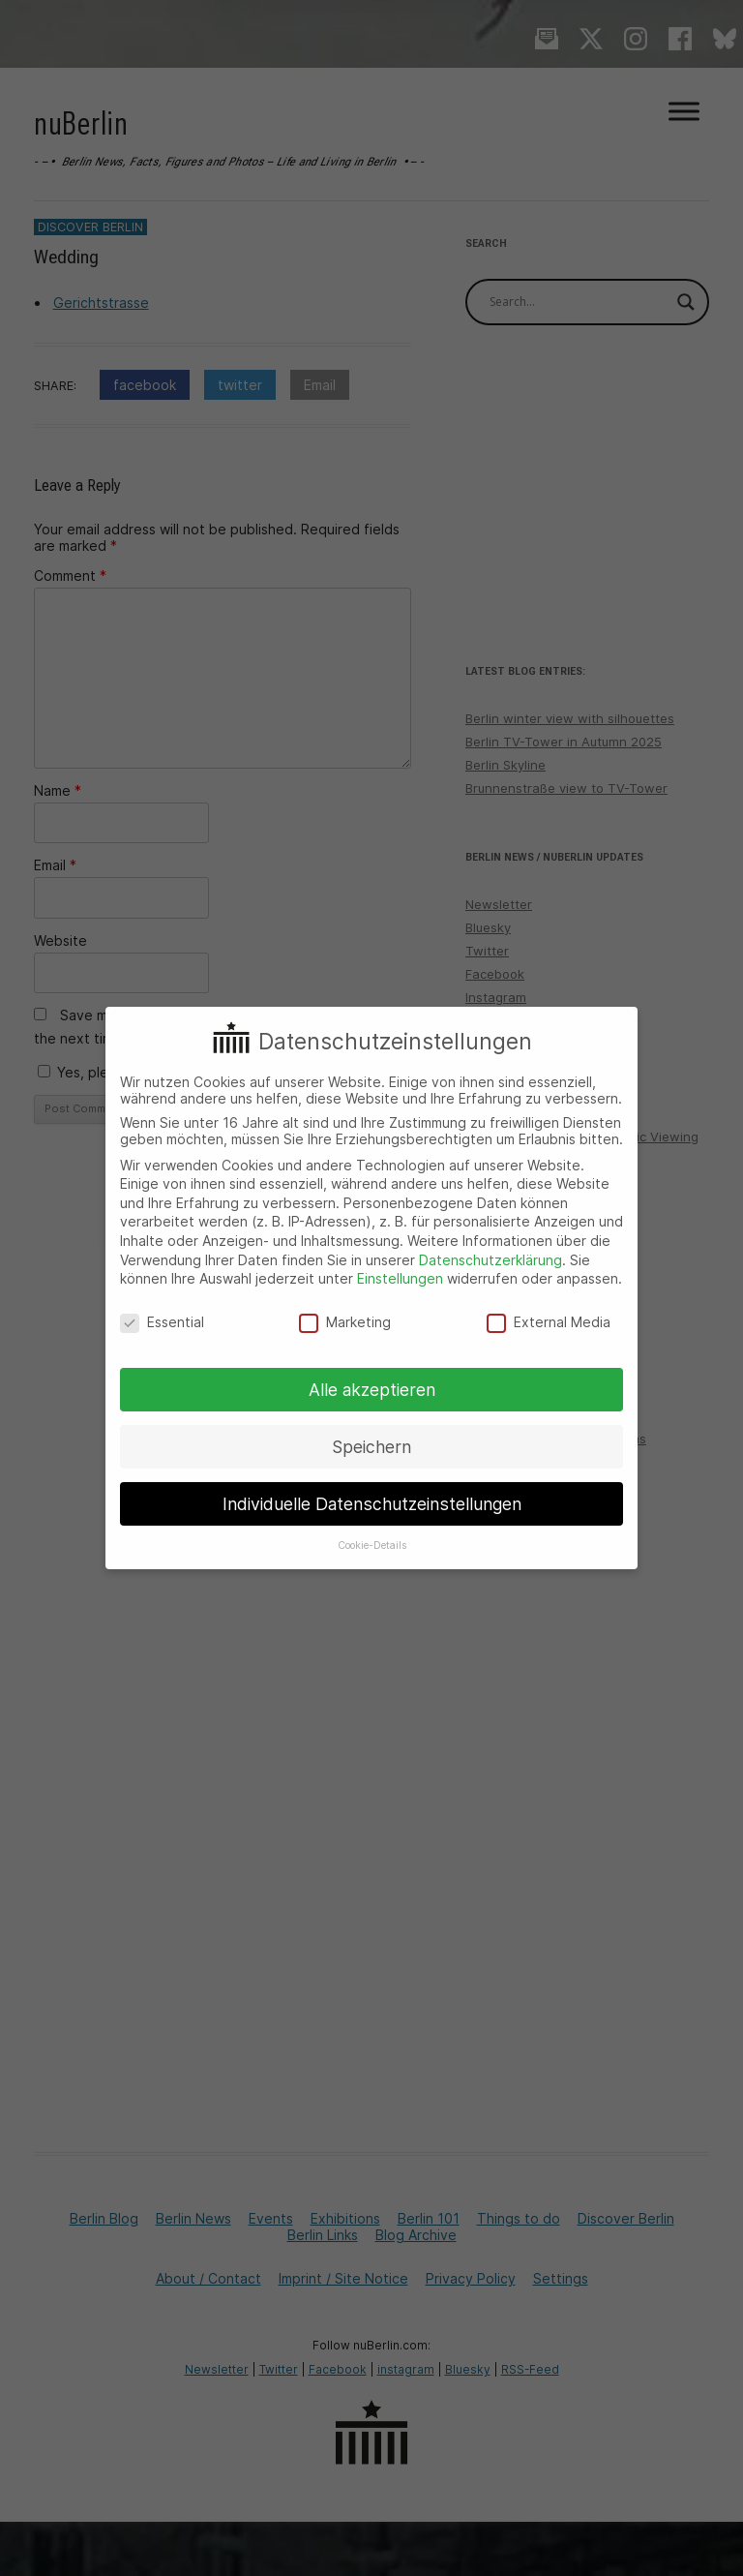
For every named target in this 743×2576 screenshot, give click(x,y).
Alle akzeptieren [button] (372, 1389)
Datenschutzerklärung (490, 1260)
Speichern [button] (371, 1447)
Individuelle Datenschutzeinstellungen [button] (372, 1504)
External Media (548, 1322)
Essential (162, 1322)
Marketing (345, 1322)
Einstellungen (400, 1278)
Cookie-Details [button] (372, 1545)
